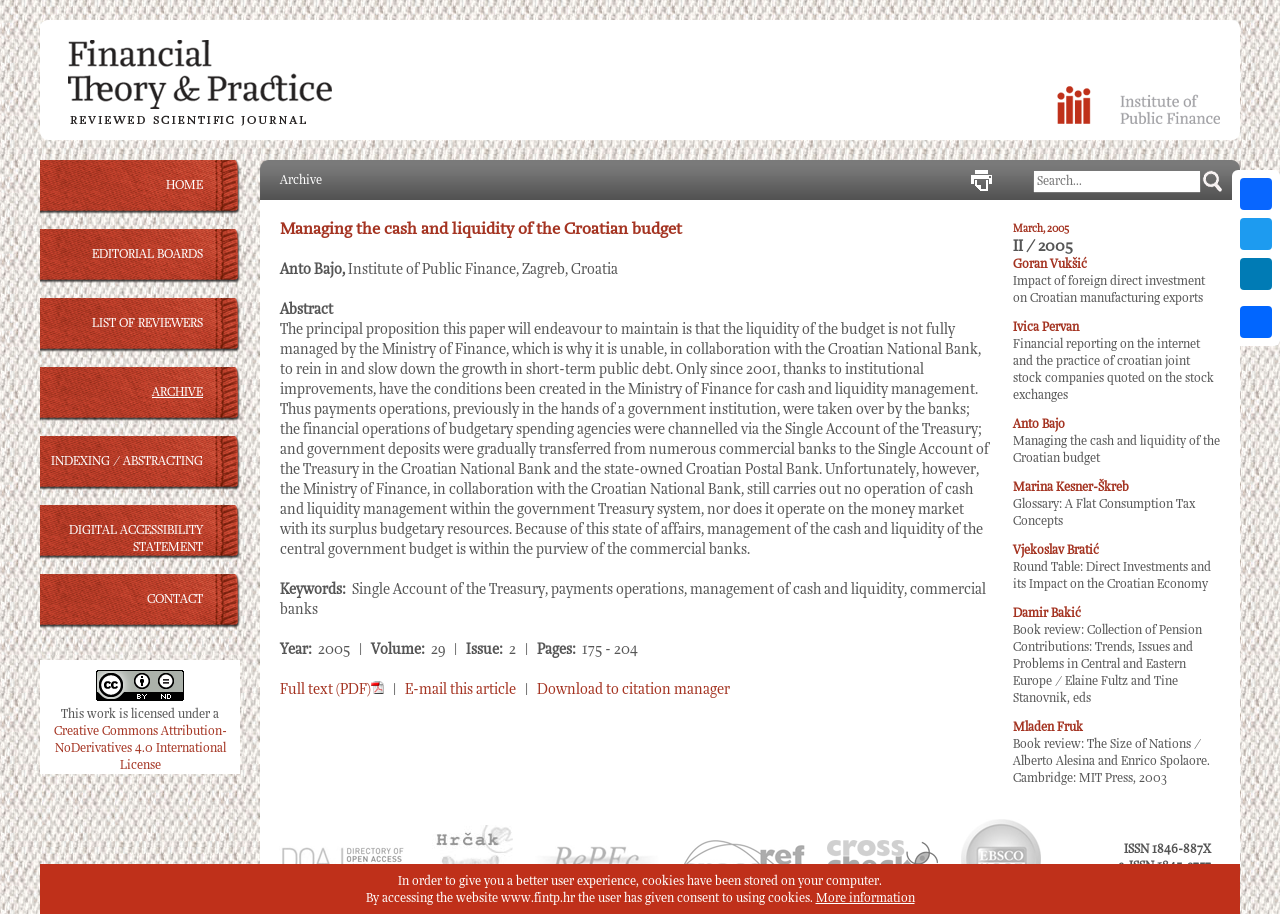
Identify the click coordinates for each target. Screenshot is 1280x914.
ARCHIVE (177, 392)
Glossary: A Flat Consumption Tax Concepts (1104, 504)
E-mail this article (460, 689)
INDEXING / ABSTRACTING (127, 461)
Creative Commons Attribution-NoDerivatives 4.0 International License (140, 748)
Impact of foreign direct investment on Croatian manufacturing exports (1109, 281)
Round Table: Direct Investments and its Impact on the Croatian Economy (1112, 567)
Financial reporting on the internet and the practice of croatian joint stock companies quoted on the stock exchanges (1113, 361)
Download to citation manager (633, 689)
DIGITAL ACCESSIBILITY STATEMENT (136, 539)
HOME (184, 185)
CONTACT (175, 599)
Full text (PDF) (332, 689)
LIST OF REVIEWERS (147, 323)
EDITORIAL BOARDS (147, 254)
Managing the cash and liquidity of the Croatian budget (1116, 441)
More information (865, 898)
